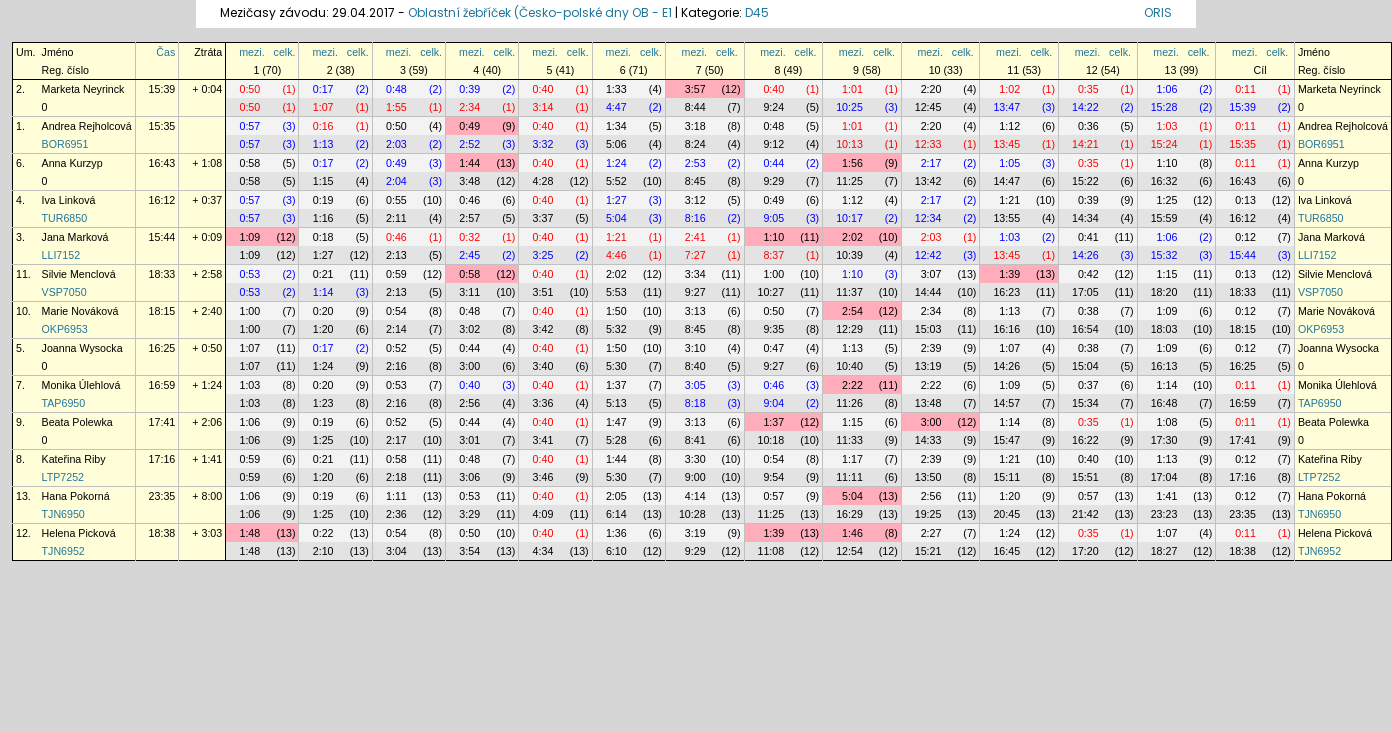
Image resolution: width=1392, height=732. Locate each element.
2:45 (469, 255)
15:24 (1164, 144)
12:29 (849, 329)
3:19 (695, 533)
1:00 (773, 274)
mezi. (251, 52)
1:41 (1167, 496)
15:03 (928, 329)
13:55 (1006, 218)
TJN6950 (63, 514)
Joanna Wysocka (82, 348)
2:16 (396, 366)
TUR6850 (65, 218)
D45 (757, 12)
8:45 (695, 181)
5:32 (616, 329)
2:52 (469, 144)
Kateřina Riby (74, 459)
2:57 (469, 218)
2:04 (396, 181)
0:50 (249, 89)
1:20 (323, 329)
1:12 (1009, 126)
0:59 (396, 274)
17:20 (1085, 551)
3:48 (469, 181)
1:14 (323, 292)
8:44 (695, 107)
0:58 (249, 163)
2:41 (695, 237)
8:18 (695, 403)
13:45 (1006, 144)
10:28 (692, 514)
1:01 (852, 89)
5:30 (616, 366)
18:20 (1164, 292)
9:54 (773, 477)
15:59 (1164, 218)
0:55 (396, 200)
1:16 (323, 218)
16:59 (162, 385)
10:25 (849, 107)
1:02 (1009, 89)
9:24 (773, 107)
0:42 (1088, 274)
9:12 (773, 144)
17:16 (162, 459)
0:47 (773, 348)
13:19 (928, 366)
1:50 (616, 311)
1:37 (616, 385)
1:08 (1167, 422)
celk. (285, 52)
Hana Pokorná (76, 496)
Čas (165, 52)
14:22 (1085, 107)
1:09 (249, 237)
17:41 (162, 422)
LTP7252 (63, 477)
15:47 (1006, 440)
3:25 (543, 255)
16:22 (1085, 440)
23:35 (162, 496)
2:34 (469, 107)
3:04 (396, 551)
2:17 (931, 163)
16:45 (1006, 551)
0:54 (396, 311)
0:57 (249, 126)
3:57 (695, 89)
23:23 (1164, 514)
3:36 (543, 403)
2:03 (396, 144)
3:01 (469, 440)
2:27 (931, 533)
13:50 (928, 477)
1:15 (323, 181)
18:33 (162, 274)
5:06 (616, 144)
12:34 (928, 218)
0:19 (323, 200)
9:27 (695, 292)
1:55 (396, 107)
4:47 (616, 107)
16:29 (849, 514)
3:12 (695, 200)
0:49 (469, 126)
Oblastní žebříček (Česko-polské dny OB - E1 (540, 12)
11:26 (849, 403)
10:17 (849, 218)
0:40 (543, 89)
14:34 (1085, 218)
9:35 (773, 329)
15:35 (162, 126)
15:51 (1085, 477)
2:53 (695, 163)
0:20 (323, 311)
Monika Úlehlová (81, 385)
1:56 (852, 163)
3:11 (469, 292)
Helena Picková (79, 533)
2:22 (852, 385)
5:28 (616, 440)
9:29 (773, 181)
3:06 (469, 477)
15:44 (162, 237)
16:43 (162, 163)
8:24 (695, 144)
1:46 (852, 533)
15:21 (928, 551)
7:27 (695, 255)
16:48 (1164, 403)
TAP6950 (64, 403)
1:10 (1167, 163)
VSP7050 (64, 292)
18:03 (1164, 329)
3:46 (543, 477)
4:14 (695, 496)
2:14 (396, 329)
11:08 (771, 551)
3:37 (543, 218)
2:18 (396, 477)
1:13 (323, 144)
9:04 (773, 403)
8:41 (695, 440)
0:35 (1088, 89)
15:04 (1085, 366)
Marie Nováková (80, 311)
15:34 (1085, 403)
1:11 (396, 496)
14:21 (1085, 144)
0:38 (1088, 311)
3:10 (695, 348)
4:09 (543, 514)
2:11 (396, 218)
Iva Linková (69, 200)
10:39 (849, 255)
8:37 (773, 255)
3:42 (543, 329)
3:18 (695, 126)
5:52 (616, 181)
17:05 (1085, 292)
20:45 (1006, 514)
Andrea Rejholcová (87, 126)
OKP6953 (65, 329)
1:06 (1167, 89)
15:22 (1085, 181)
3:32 (543, 144)
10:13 (849, 144)
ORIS (1158, 12)
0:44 (773, 163)
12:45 (928, 107)
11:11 (849, 477)
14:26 (1085, 255)
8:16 (695, 218)
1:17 (852, 459)
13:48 (928, 403)
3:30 (695, 459)
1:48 (249, 533)
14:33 (928, 440)
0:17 (323, 89)
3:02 (469, 329)
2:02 (852, 237)
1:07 (323, 107)
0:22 (323, 533)
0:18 (323, 237)
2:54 (852, 311)
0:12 (1245, 237)
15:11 (1006, 477)
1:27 (616, 200)
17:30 (1164, 440)
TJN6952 (63, 551)
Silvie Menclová (79, 274)
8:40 (695, 366)
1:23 (323, 403)
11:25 (849, 181)
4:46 (616, 255)
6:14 (616, 514)
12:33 (928, 144)
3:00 (469, 366)
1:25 (1167, 200)
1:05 (1009, 163)
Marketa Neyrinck (83, 89)
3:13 (695, 311)
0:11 (1245, 89)
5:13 (616, 403)
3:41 (543, 440)
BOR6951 (65, 144)
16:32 (1164, 181)
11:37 (849, 292)
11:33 (849, 440)
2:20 (931, 89)
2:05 (616, 496)
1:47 (616, 422)
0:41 (1088, 237)
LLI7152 (61, 255)
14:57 (1006, 403)
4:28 (543, 181)
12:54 (849, 551)
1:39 (1009, 274)
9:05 (773, 218)
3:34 (695, 274)
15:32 (1164, 255)
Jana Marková (75, 237)
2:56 (469, 403)
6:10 (616, 551)
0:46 (469, 200)
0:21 (323, 274)
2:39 (931, 348)
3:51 (543, 292)
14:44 (928, 292)
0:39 (469, 89)
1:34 (616, 126)
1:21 (1009, 200)
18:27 (1164, 551)
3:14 (543, 107)
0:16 (323, 126)
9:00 (695, 477)
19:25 (928, 514)
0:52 (396, 348)
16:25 (162, 348)
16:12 (162, 200)
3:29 (469, 514)
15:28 (1164, 107)
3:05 (695, 385)
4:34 (543, 551)
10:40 (849, 366)
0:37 (1088, 385)
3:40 (543, 366)
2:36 (396, 514)
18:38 (162, 533)
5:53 (616, 292)
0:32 (469, 237)
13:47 (1006, 107)
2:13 (396, 255)
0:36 (1088, 126)
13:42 (928, 181)
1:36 (616, 533)
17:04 (1164, 477)
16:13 (1164, 366)
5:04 (616, 218)
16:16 (1006, 329)
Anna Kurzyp (72, 163)
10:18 (771, 440)
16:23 (1006, 292)
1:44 (469, 163)
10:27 (771, 292)
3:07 (931, 274)
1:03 (1167, 126)
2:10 (323, 551)
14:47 (1006, 181)
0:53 (249, 274)
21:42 (1085, 514)
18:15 (162, 311)
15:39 (162, 89)
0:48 (396, 89)
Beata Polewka (77, 422)
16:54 (1085, 329)
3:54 (469, 551)
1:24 (616, 163)
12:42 (928, 255)
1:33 (616, 89)
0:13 (1245, 200)
